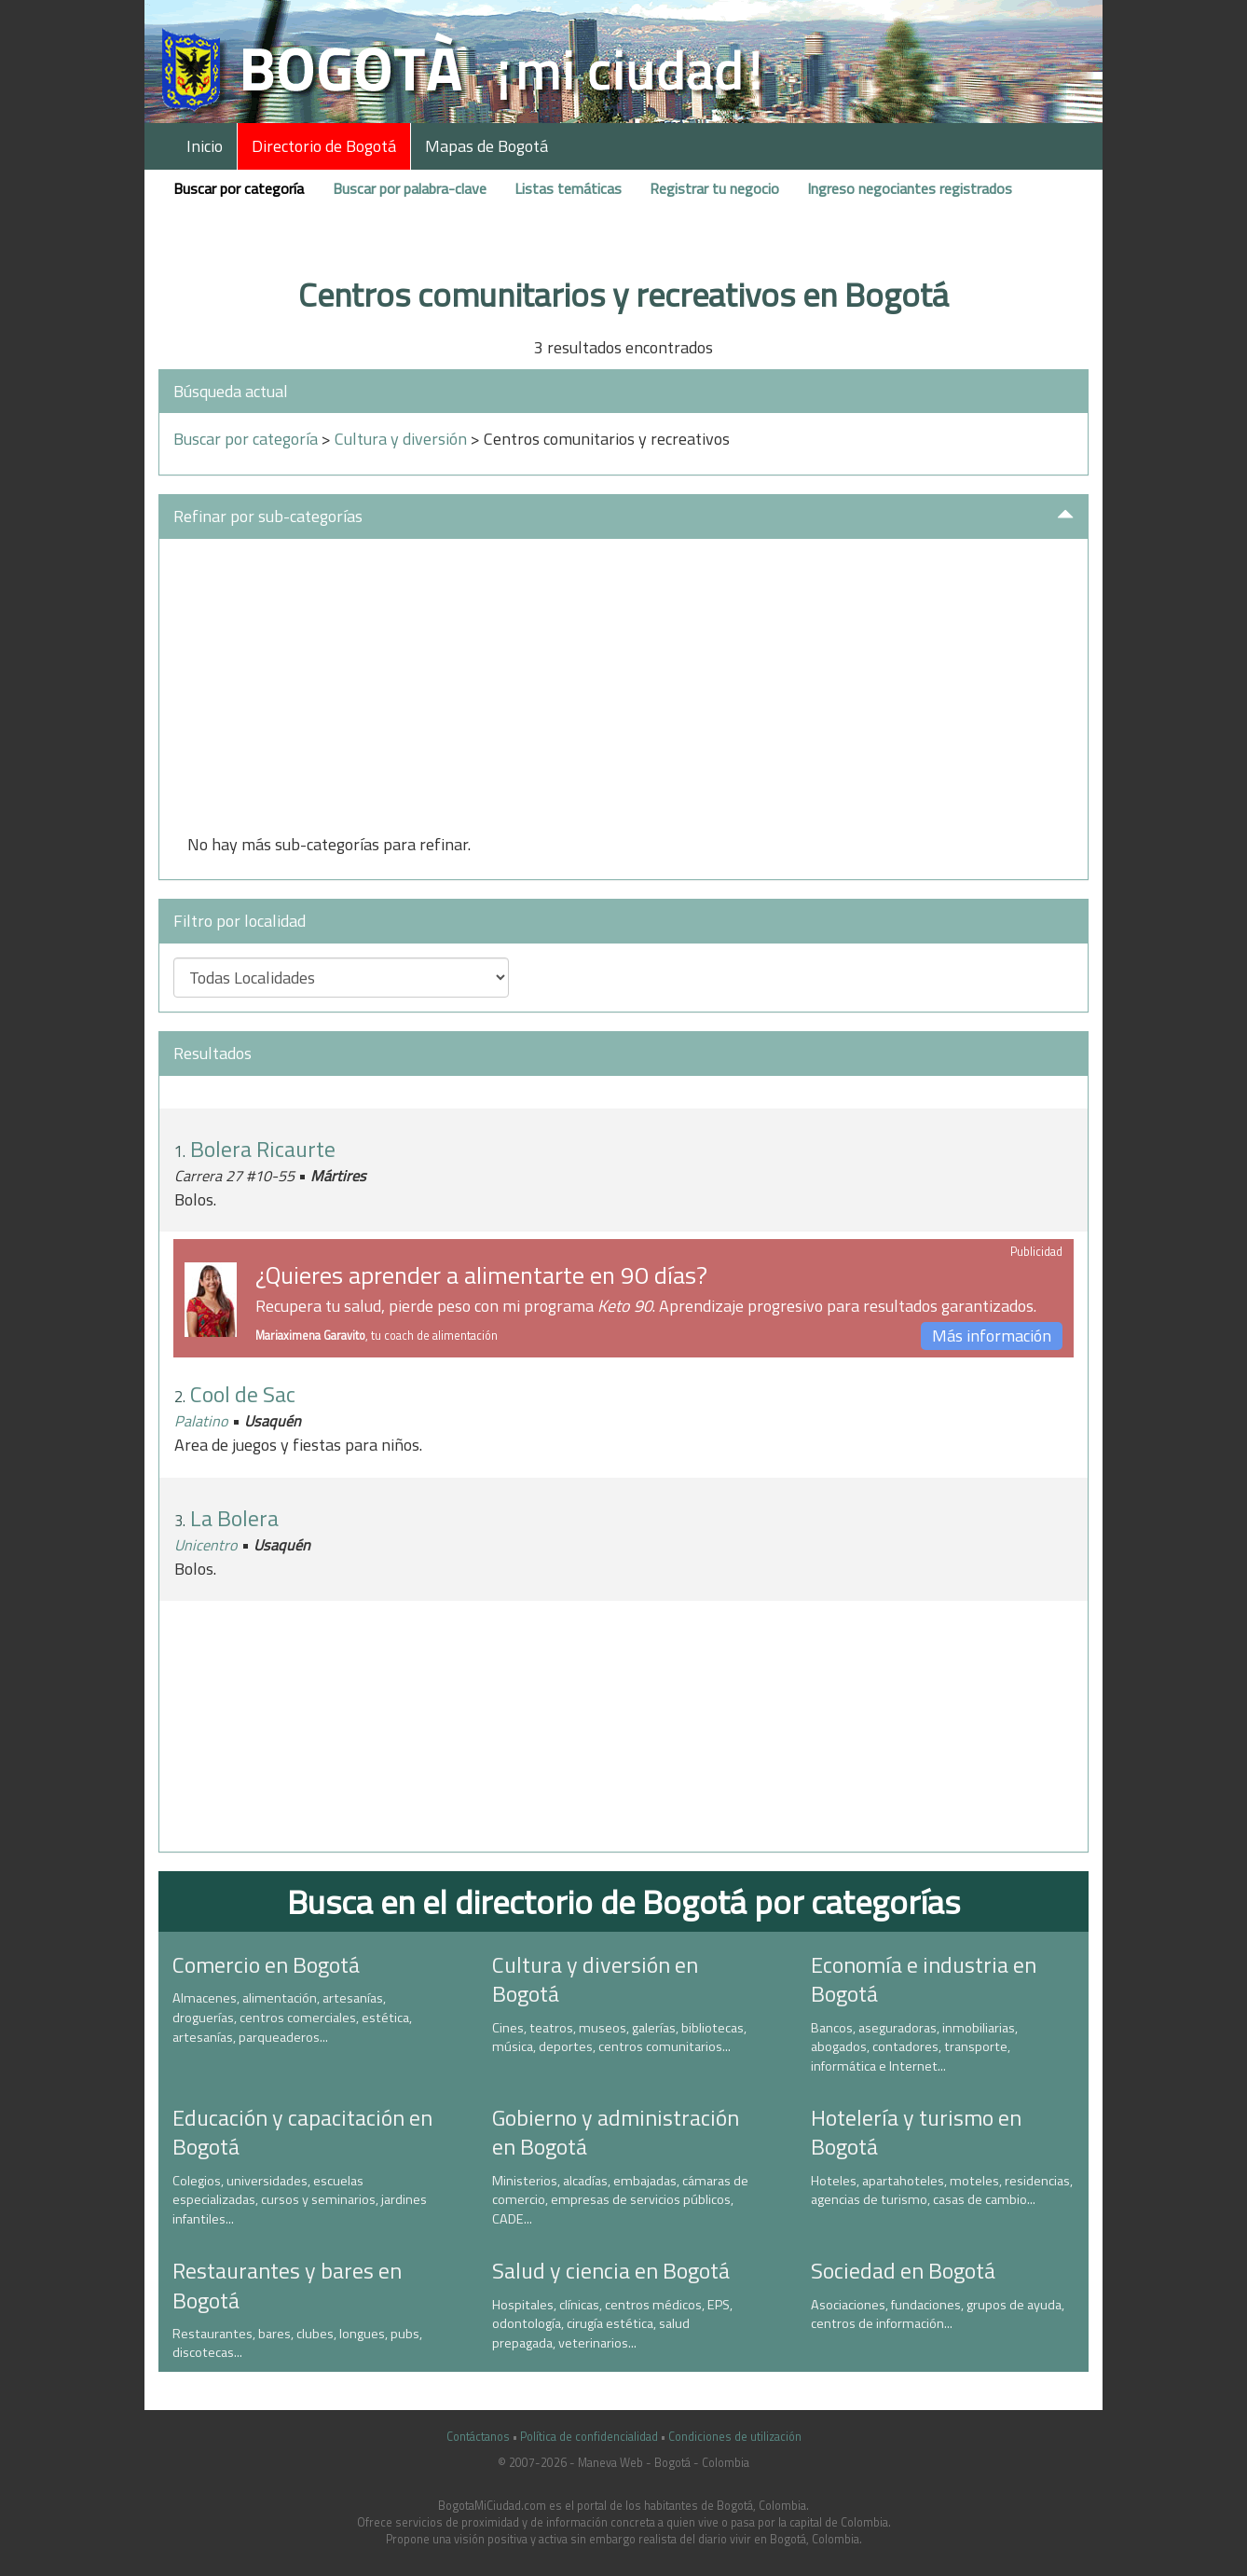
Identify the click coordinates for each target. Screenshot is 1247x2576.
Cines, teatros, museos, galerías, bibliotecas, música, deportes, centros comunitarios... (619, 2038)
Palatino (201, 1421)
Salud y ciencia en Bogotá (611, 2270)
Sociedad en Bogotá (903, 2270)
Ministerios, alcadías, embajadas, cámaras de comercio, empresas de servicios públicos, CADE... (620, 2199)
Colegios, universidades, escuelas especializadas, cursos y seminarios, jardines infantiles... (299, 2199)
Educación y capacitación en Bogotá (302, 2132)
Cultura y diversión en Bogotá (595, 1979)
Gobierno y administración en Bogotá (615, 2132)
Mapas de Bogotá (486, 145)
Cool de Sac (242, 1394)
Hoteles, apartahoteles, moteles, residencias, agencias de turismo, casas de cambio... (942, 2190)
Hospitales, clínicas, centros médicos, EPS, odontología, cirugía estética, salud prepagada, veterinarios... (612, 2323)
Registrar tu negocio (714, 188)
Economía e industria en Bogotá (923, 1979)
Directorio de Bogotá (324, 145)
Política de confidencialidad (589, 2436)
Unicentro (206, 1545)
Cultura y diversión (401, 438)
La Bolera (234, 1518)
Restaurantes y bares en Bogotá (287, 2284)
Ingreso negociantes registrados (909, 188)
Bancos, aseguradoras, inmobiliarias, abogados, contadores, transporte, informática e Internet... (914, 2047)
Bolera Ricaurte (263, 1148)
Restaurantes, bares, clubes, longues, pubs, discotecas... (297, 2343)
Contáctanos (478, 2436)
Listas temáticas (568, 188)
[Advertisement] (623, 692)
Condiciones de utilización (735, 2436)
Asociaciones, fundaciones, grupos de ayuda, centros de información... (937, 2314)
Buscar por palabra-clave (409, 188)
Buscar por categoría (238, 188)
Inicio (204, 145)
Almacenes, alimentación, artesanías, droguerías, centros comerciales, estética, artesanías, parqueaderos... (292, 2017)
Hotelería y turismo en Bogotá (916, 2132)
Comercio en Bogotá (266, 1964)
